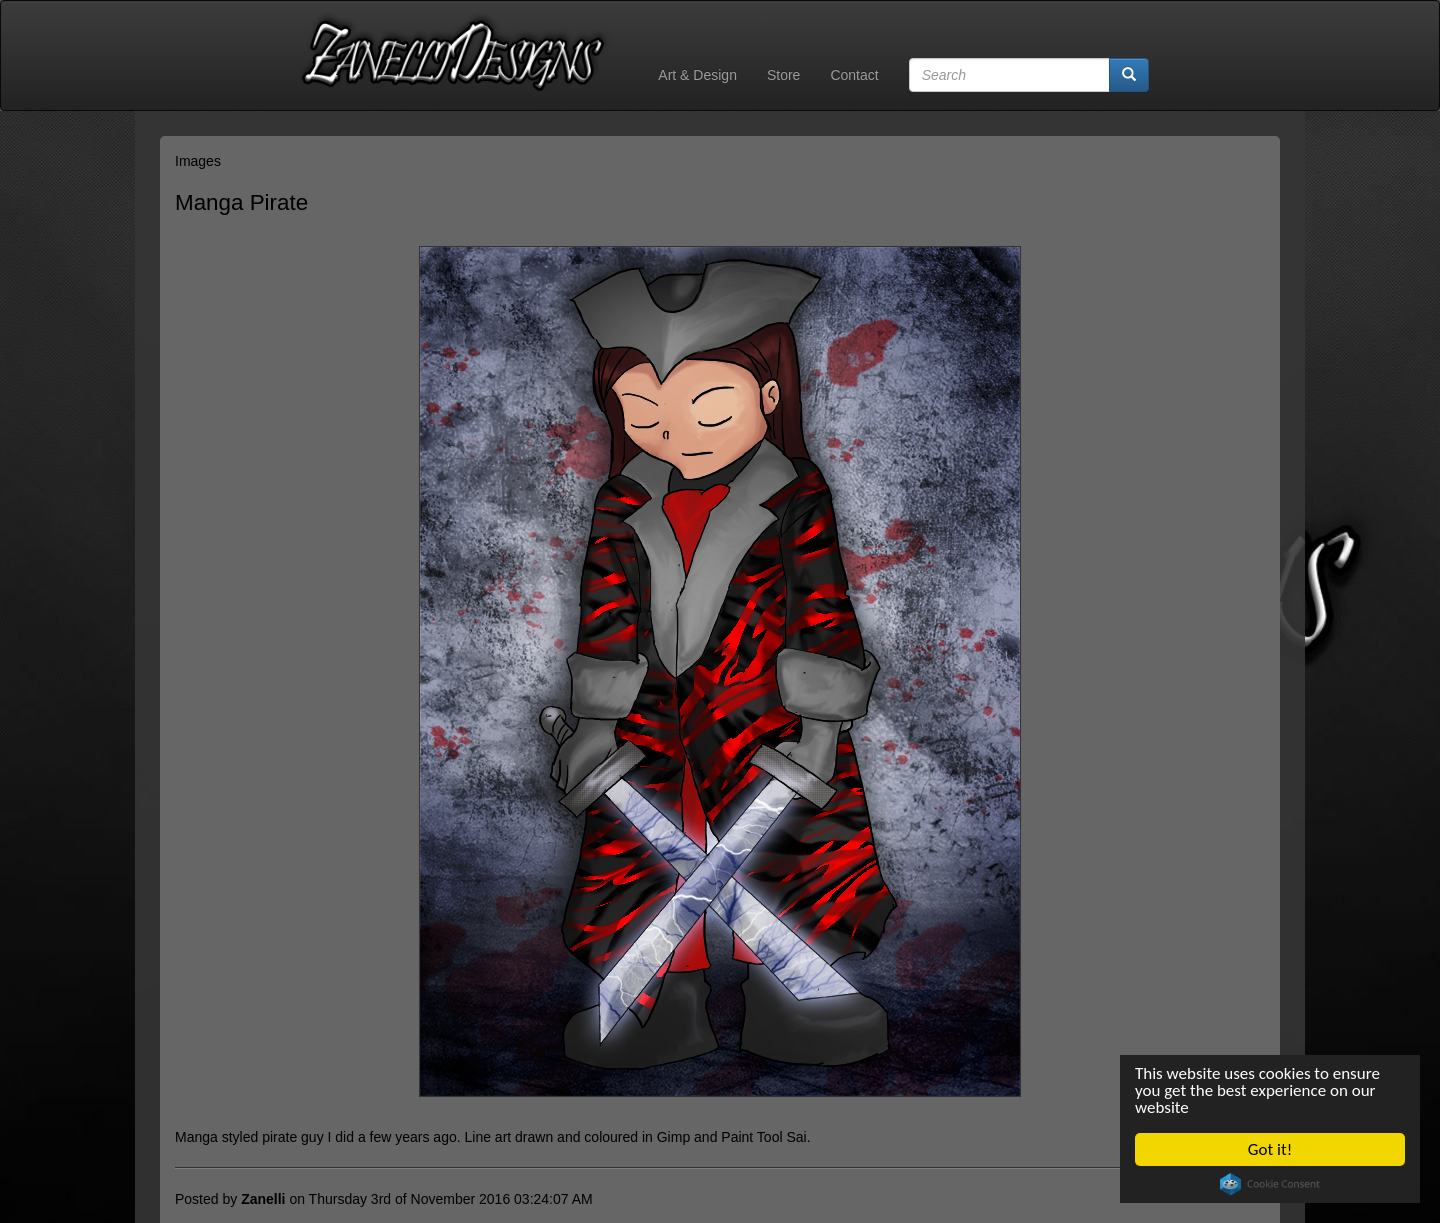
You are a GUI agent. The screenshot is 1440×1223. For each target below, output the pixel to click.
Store (783, 75)
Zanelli (263, 1199)
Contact (854, 75)
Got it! (1270, 1149)
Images (198, 161)
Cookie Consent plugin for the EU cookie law (1271, 1184)
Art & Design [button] (697, 75)
